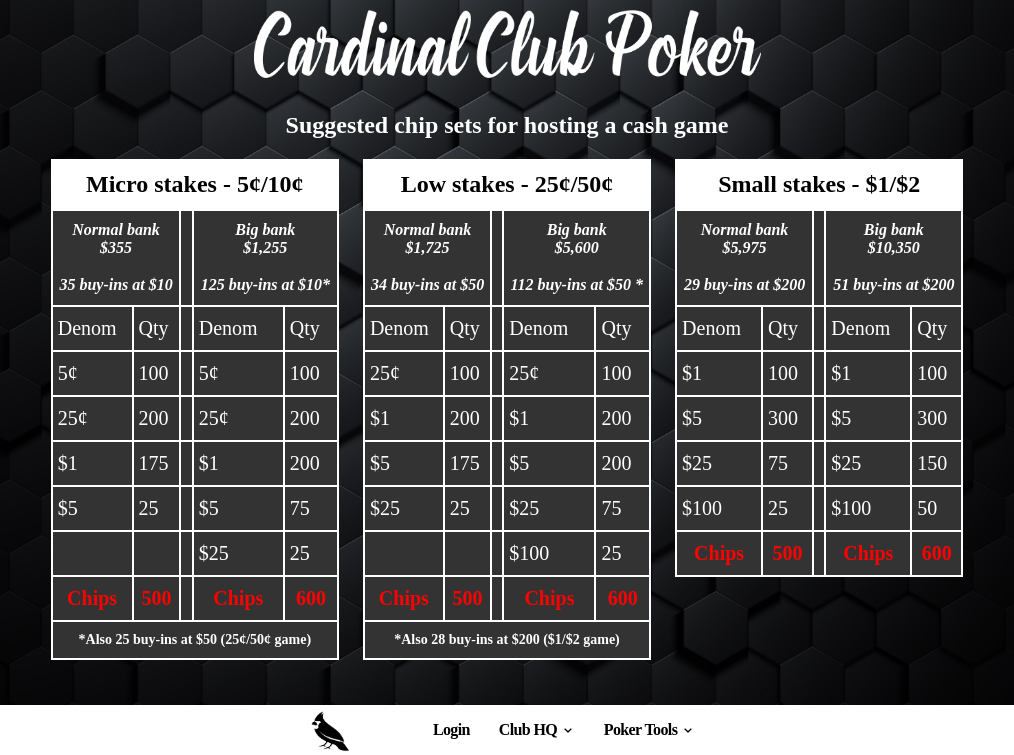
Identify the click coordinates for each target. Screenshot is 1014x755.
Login (451, 729)
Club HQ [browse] (537, 729)
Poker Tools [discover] (649, 729)
